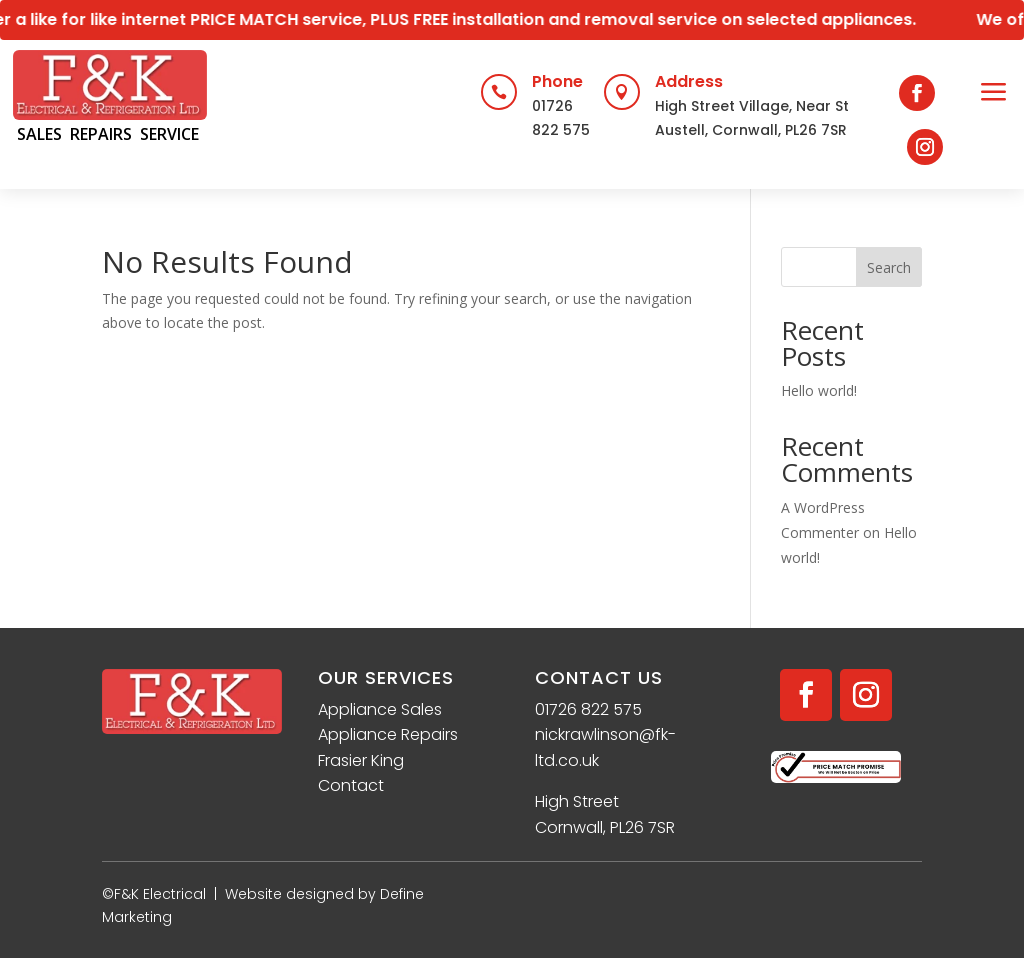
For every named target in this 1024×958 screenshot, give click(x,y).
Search (889, 267)
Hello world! (819, 390)
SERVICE (169, 134)
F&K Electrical (160, 894)
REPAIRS (101, 134)
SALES (39, 134)
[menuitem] (994, 94)
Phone (557, 81)
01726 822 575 (588, 709)
